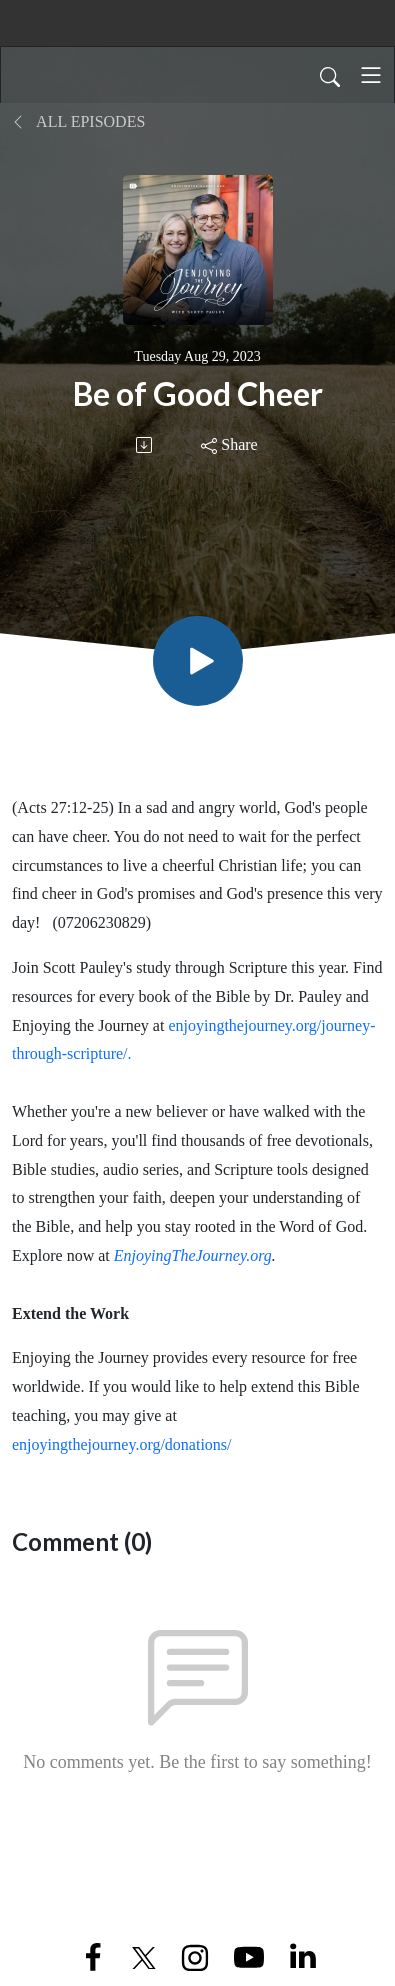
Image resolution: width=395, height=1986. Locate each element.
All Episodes (78, 121)
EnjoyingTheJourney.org (193, 1255)
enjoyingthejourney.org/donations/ (122, 1444)
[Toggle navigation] (371, 75)
